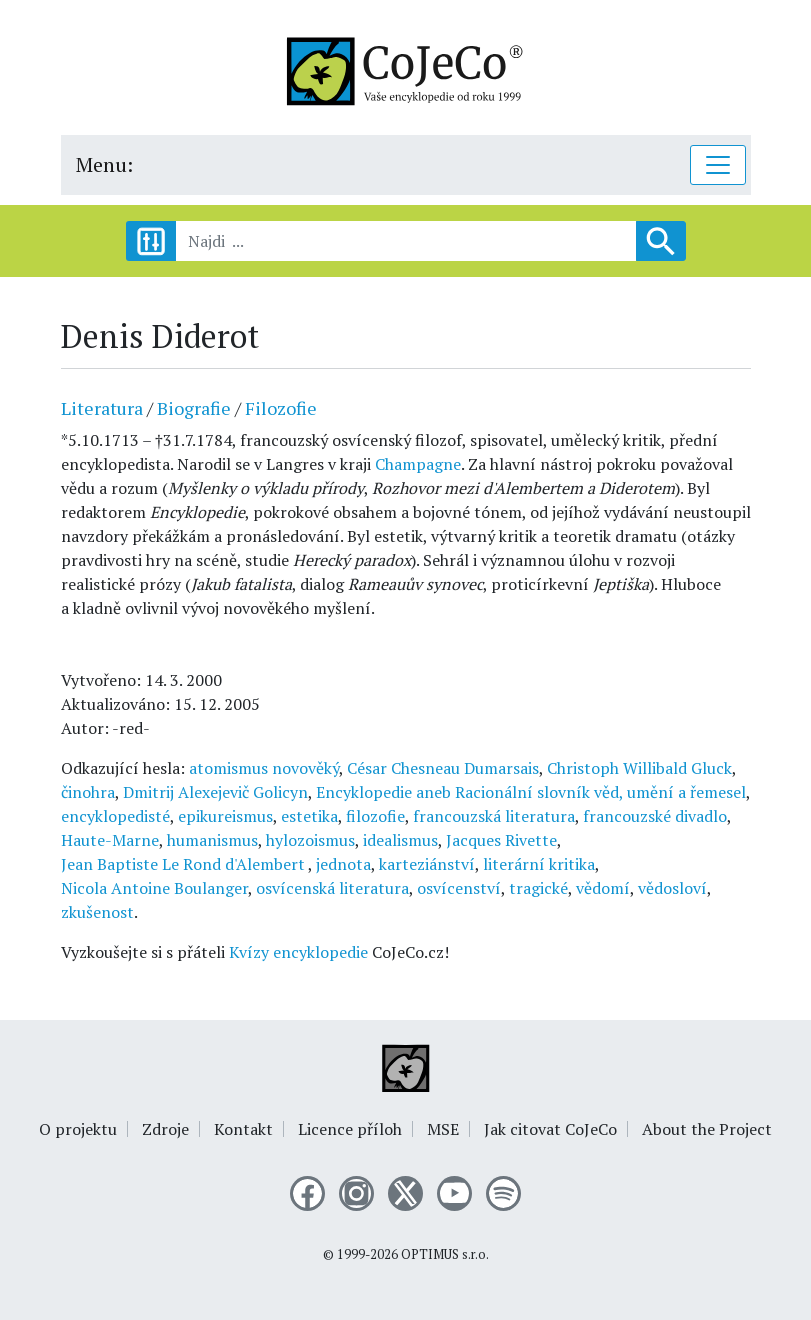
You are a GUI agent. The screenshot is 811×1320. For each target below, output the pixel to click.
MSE (443, 1129)
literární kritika (539, 864)
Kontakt (243, 1129)
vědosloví (672, 888)
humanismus (212, 840)
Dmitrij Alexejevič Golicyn (215, 792)
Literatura (102, 408)
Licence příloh (350, 1129)
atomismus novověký (264, 768)
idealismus (400, 840)
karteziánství (427, 864)
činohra (88, 792)
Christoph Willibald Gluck (639, 768)
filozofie (375, 816)
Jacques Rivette (501, 840)
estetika (309, 816)
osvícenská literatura (332, 888)
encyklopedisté (115, 816)
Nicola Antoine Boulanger (154, 888)
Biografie (194, 408)
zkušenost (97, 912)
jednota (343, 864)
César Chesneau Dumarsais (443, 768)
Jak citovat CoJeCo (550, 1129)
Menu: (104, 164)
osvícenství (459, 888)
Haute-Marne (110, 840)
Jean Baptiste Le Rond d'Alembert (184, 864)
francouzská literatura (494, 816)
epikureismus (225, 816)
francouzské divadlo (655, 816)
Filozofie (281, 408)
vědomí (603, 888)
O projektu (78, 1129)
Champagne (418, 464)
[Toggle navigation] (718, 165)
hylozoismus (310, 840)
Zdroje (165, 1129)
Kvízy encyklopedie (298, 952)
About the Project (707, 1129)
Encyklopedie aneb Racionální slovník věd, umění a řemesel (531, 792)
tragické (538, 888)
